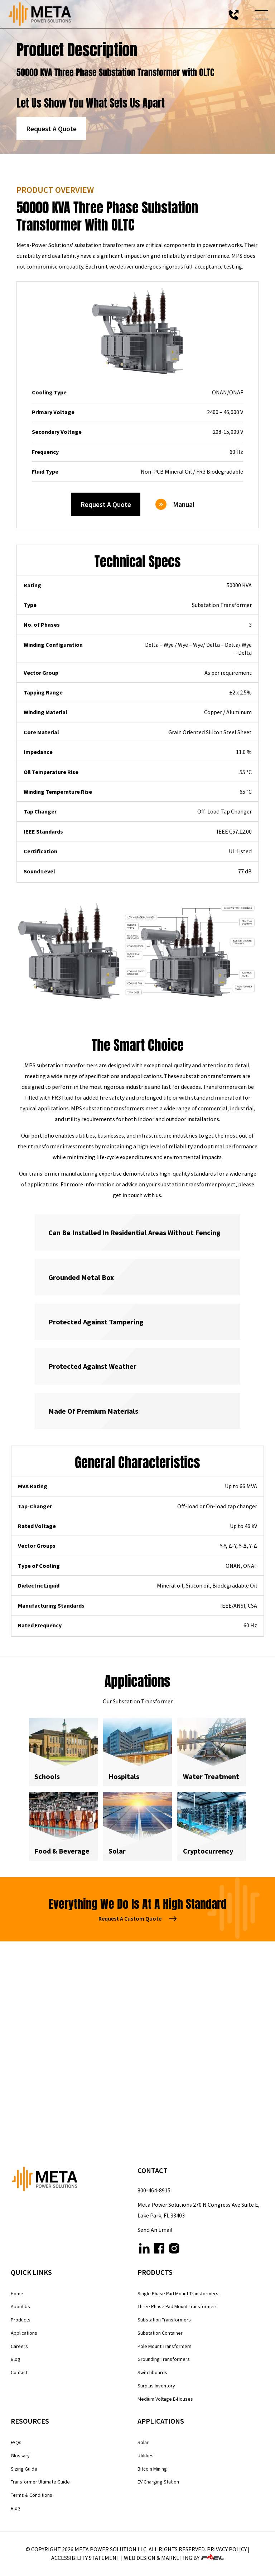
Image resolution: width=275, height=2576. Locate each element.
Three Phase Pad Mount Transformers (178, 2306)
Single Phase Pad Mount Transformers (178, 2293)
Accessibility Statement (85, 2557)
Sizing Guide (24, 2469)
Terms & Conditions (31, 2495)
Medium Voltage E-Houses (165, 2399)
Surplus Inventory (156, 2385)
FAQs (16, 2442)
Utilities (146, 2455)
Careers (19, 2346)
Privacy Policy (227, 2549)
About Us (20, 2306)
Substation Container (160, 2333)
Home (17, 2293)
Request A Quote (51, 128)
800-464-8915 (154, 2190)
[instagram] (174, 2249)
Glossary (20, 2455)
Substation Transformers (164, 2319)
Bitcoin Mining (152, 2469)
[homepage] (74, 2181)
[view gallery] (69, 951)
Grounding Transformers (164, 2359)
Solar (143, 2442)
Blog (15, 2359)
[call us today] (233, 14)
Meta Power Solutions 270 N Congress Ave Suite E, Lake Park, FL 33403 (199, 2210)
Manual (174, 504)
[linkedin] (144, 2249)
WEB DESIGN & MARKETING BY (174, 2557)
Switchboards (152, 2372)
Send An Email (155, 2229)
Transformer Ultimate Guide (40, 2481)
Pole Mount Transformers (165, 2346)
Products (20, 2319)
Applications (24, 2333)
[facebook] (159, 2249)
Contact (19, 2372)
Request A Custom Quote (137, 1918)
